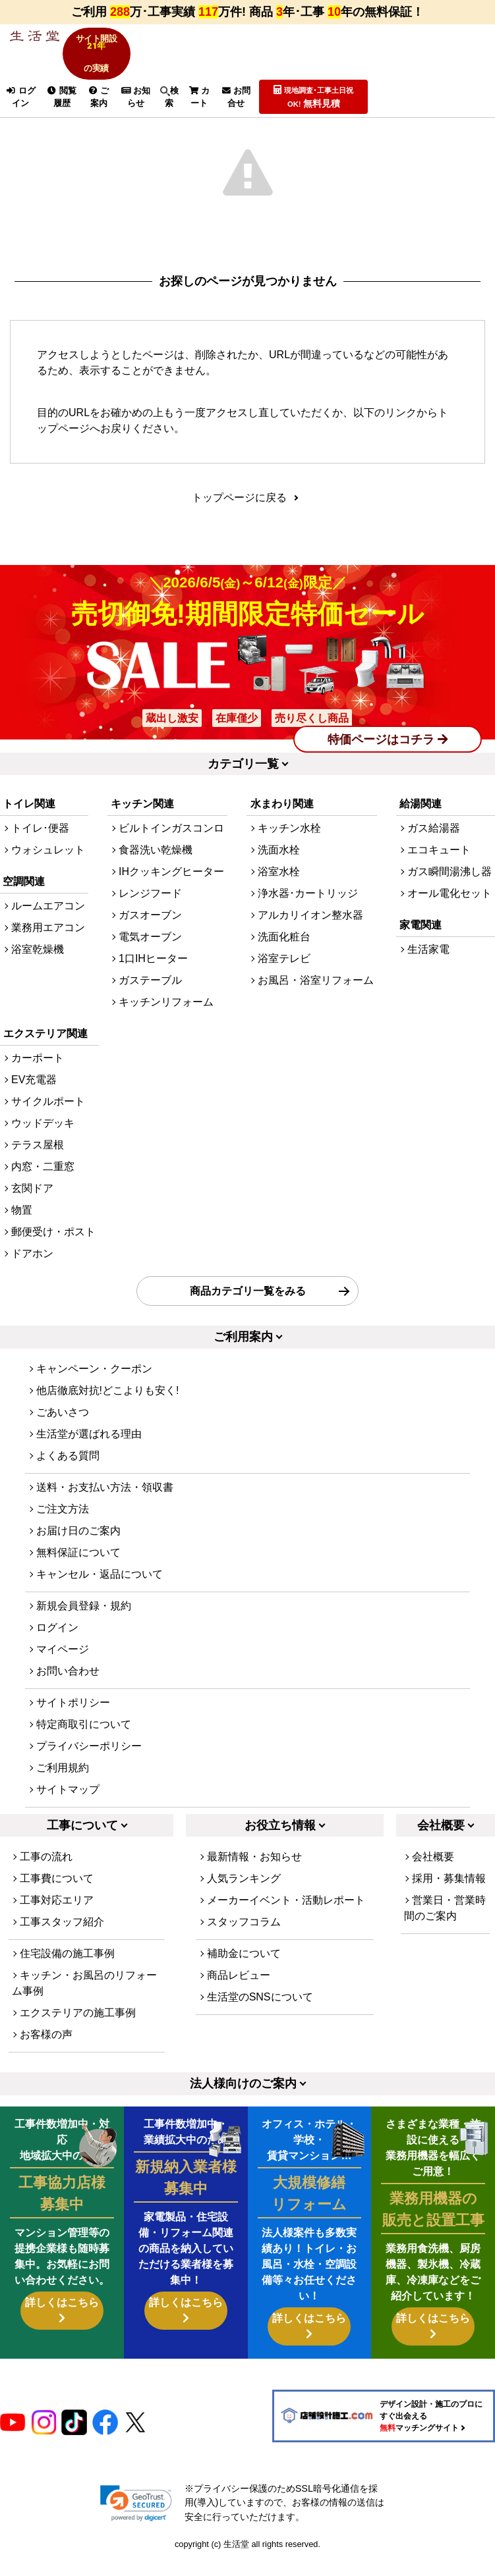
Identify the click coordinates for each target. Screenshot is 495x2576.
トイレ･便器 (40, 847)
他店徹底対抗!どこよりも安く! (107, 1409)
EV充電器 (34, 1099)
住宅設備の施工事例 (67, 1973)
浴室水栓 (279, 891)
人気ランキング (244, 1898)
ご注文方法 (62, 1528)
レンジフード (150, 913)
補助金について (244, 1973)
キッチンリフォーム (166, 1021)
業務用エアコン (48, 947)
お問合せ (236, 97)
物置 (21, 1229)
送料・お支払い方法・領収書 (104, 1506)
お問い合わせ (68, 1690)
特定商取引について (83, 1743)
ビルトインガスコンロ (171, 847)
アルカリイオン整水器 (310, 934)
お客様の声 (46, 2054)
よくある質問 (68, 1474)
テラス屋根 (37, 1164)
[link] (136, 2522)
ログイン (20, 97)
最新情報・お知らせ (254, 1876)
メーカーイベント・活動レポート (286, 1919)
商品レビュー (238, 1994)
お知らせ (135, 97)
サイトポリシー (73, 1721)
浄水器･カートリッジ (308, 913)
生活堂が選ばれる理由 (89, 1453)
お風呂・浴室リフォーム (316, 1000)
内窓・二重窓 (42, 1186)
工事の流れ (46, 1876)
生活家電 (428, 969)
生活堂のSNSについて (260, 2016)
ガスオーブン (150, 934)
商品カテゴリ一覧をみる (248, 1310)
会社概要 (433, 1876)
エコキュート (439, 869)
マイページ (62, 1668)
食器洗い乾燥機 (155, 869)
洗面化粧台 (284, 956)
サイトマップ (68, 1808)
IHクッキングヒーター (171, 891)
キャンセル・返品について (99, 1593)
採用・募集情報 (449, 1898)
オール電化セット (449, 913)
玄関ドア (32, 1208)
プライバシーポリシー (89, 1765)
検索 (169, 97)
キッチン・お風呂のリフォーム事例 (84, 2002)
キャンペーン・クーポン (94, 1387)
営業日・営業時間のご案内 (445, 1927)
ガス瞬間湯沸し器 (449, 891)
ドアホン (32, 1273)
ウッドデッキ (42, 1142)
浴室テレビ (284, 978)
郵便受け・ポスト (53, 1251)
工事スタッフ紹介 (62, 1941)
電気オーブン (150, 956)
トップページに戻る (239, 507)
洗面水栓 (279, 869)
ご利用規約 (62, 1786)
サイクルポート (48, 1121)
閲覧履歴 (62, 97)
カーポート (37, 1077)
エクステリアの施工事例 (78, 2032)
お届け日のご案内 (78, 1549)
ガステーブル (150, 1000)
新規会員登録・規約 (83, 1624)
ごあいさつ (62, 1431)
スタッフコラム (244, 1941)
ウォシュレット (48, 869)
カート (199, 97)
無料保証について (78, 1571)
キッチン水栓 (289, 847)
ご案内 (99, 97)
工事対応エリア (57, 1919)
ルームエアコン (48, 925)
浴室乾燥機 (37, 969)
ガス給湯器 (433, 847)
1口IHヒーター (153, 978)
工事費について (57, 1898)
